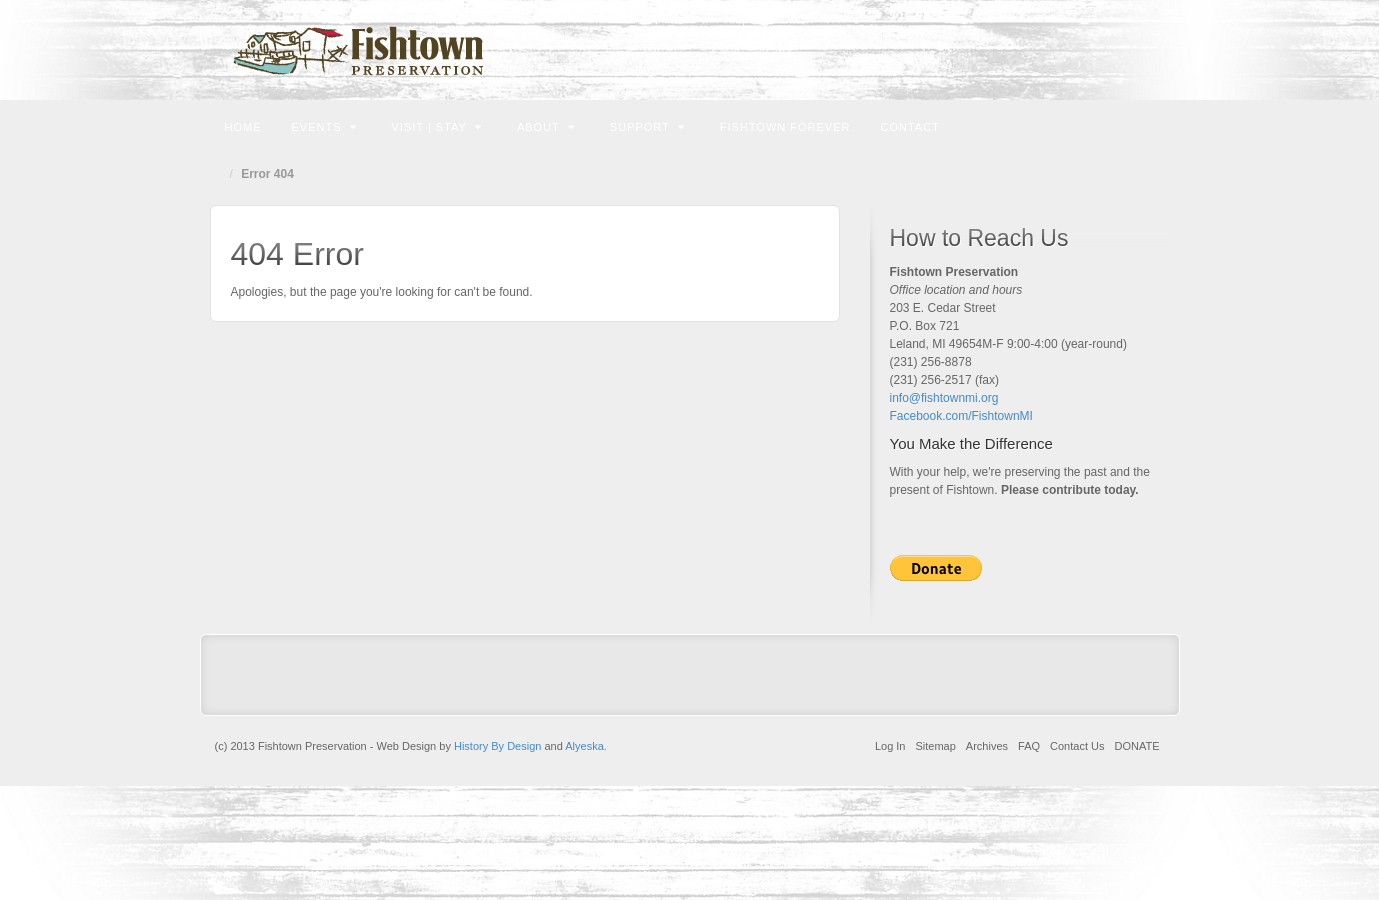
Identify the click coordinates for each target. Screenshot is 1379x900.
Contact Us (1077, 746)
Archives (987, 746)
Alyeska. (586, 746)
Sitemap (935, 746)
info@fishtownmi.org (944, 398)
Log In (890, 746)
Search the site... (1152, 125)
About (546, 127)
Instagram (1131, 50)
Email (1077, 50)
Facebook (1104, 50)
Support (647, 127)
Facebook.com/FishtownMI (961, 416)
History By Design (497, 746)
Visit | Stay (437, 127)
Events (324, 127)
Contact (909, 127)
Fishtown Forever (785, 127)
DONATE (1136, 746)
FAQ (1029, 746)
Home (243, 127)
